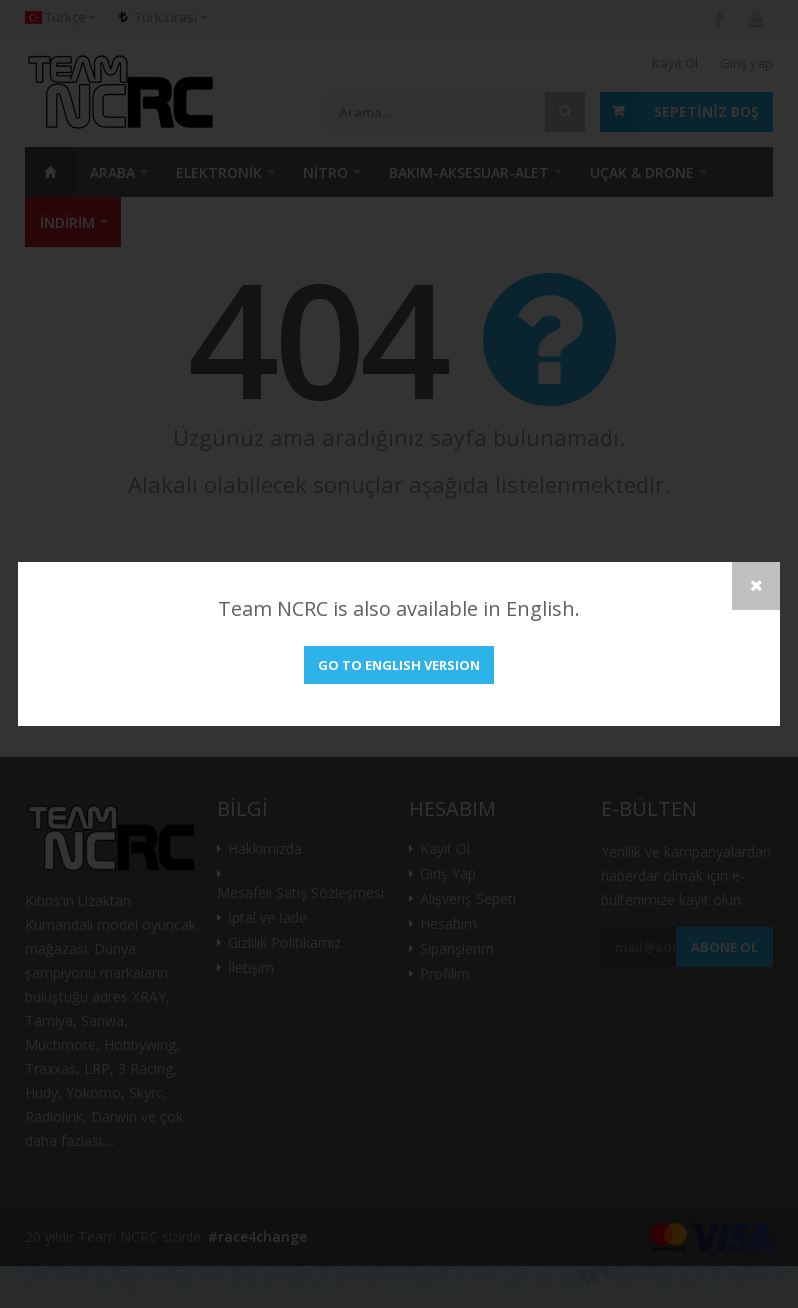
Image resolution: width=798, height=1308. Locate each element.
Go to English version (399, 665)
